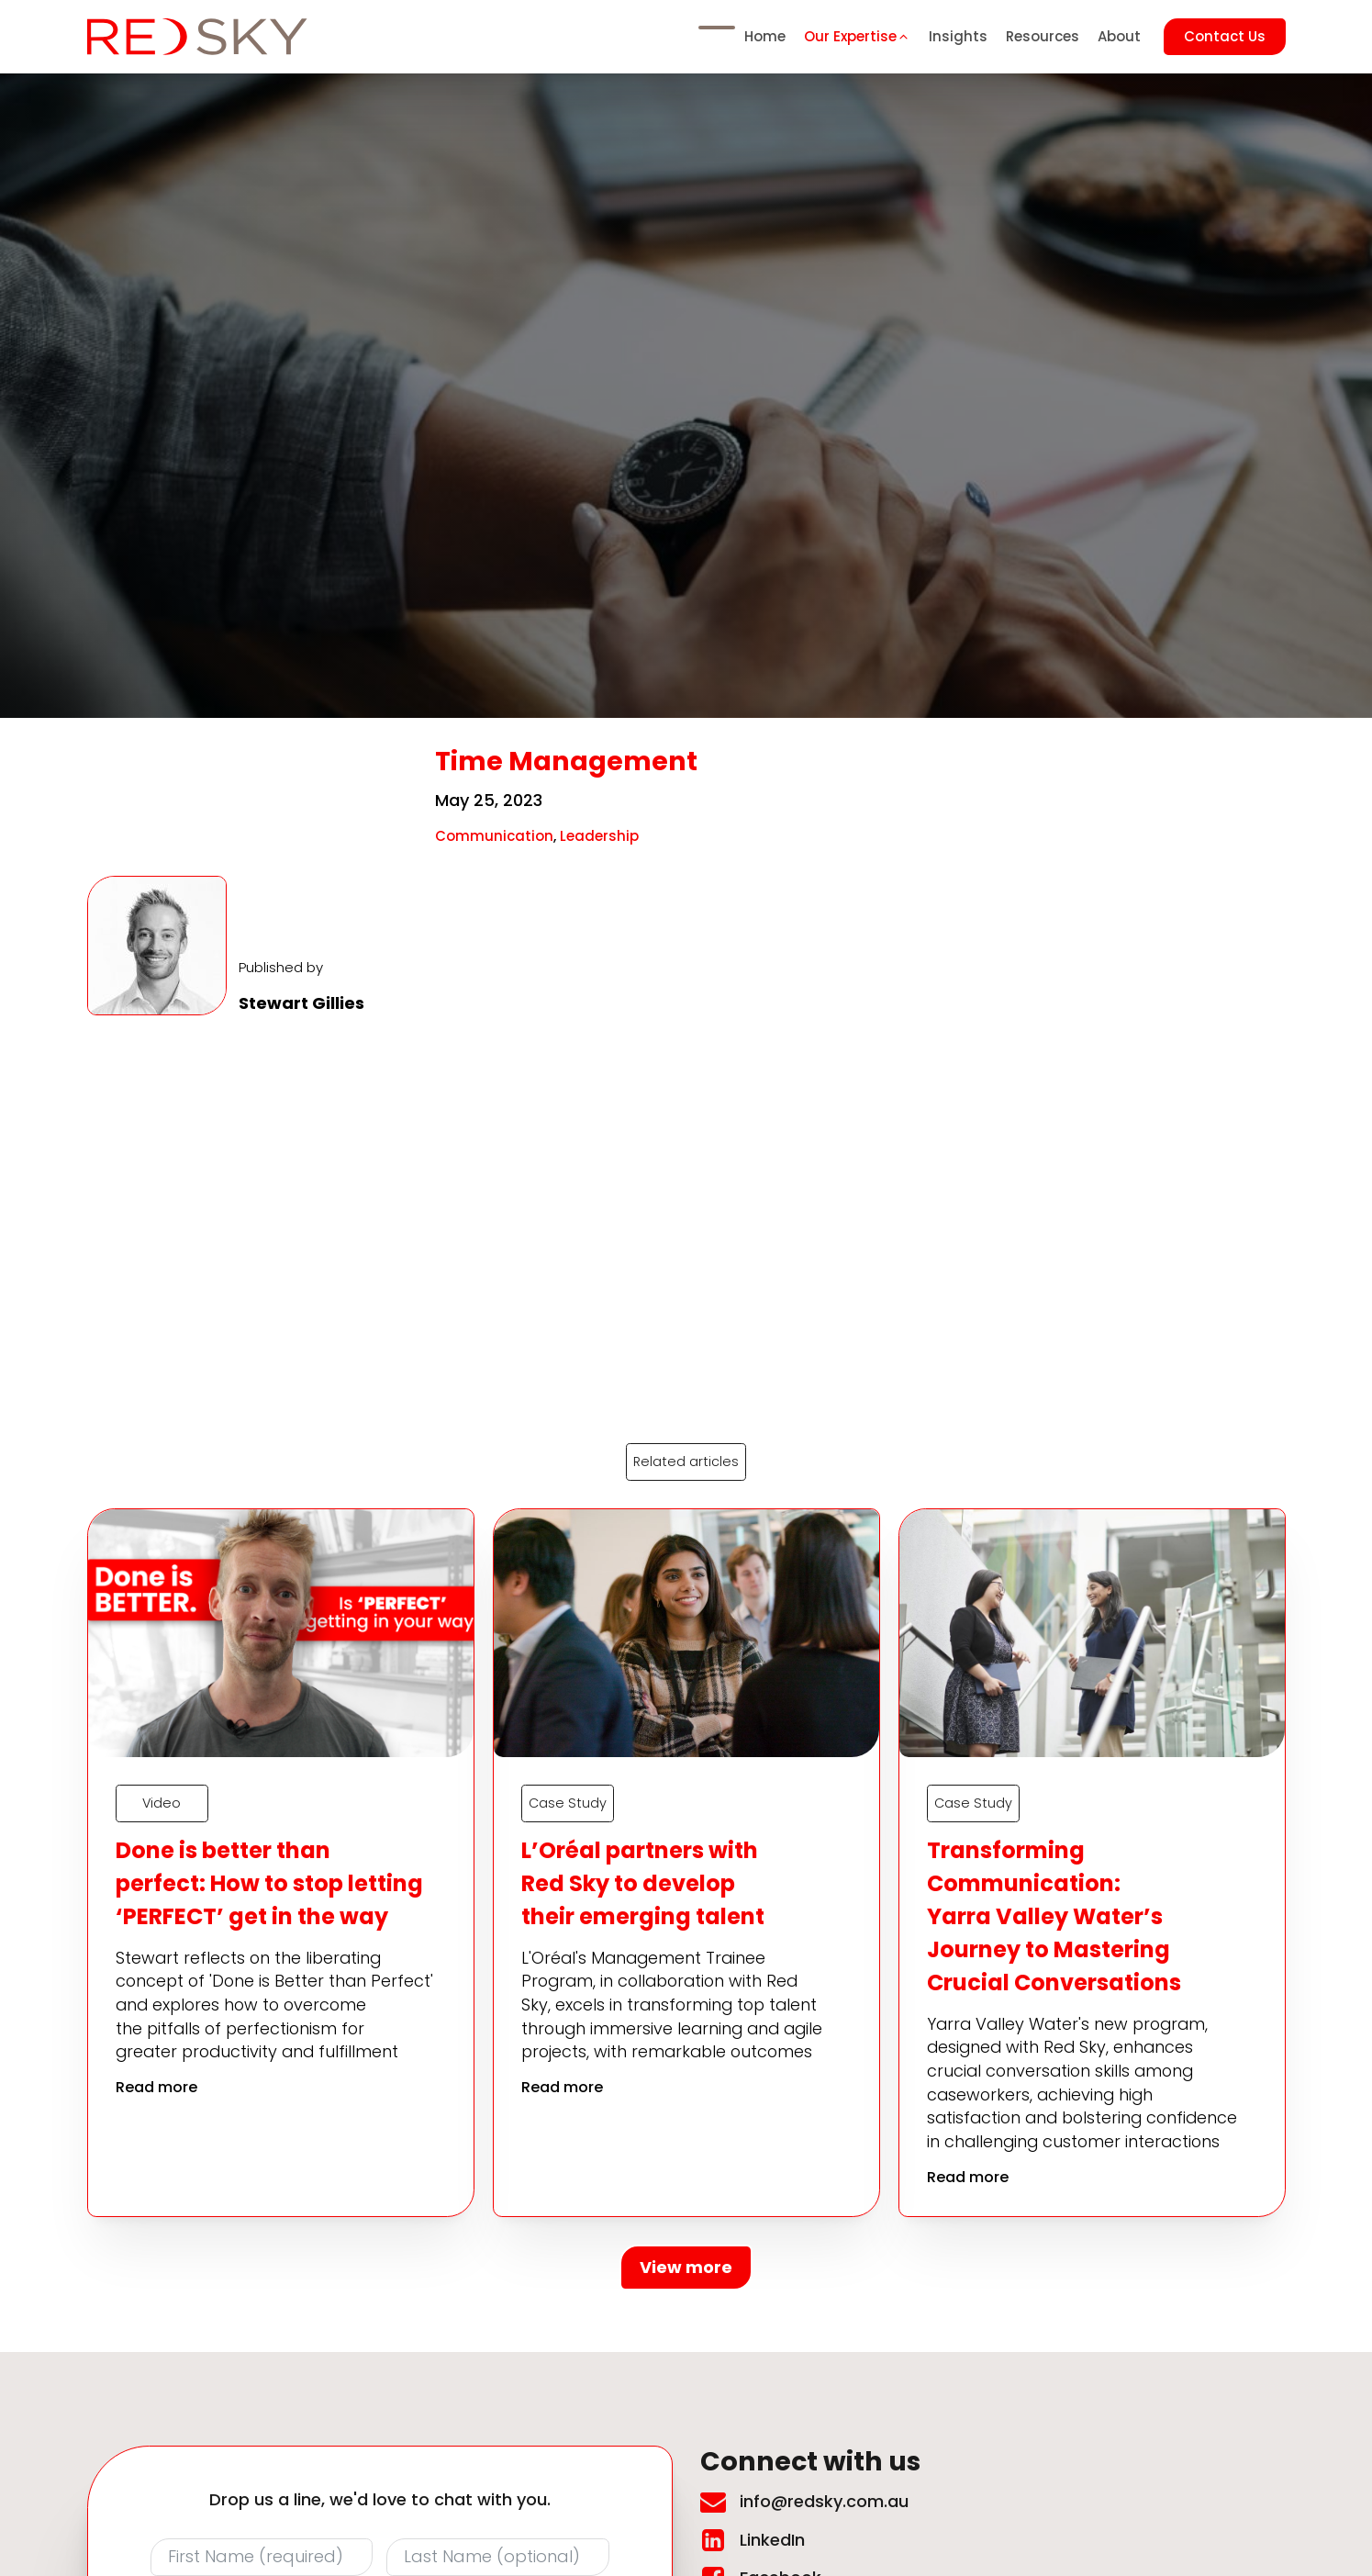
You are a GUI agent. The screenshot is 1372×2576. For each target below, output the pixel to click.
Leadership (599, 836)
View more (686, 2268)
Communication (494, 836)
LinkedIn (772, 2540)
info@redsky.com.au (824, 2502)
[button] (857, 36)
